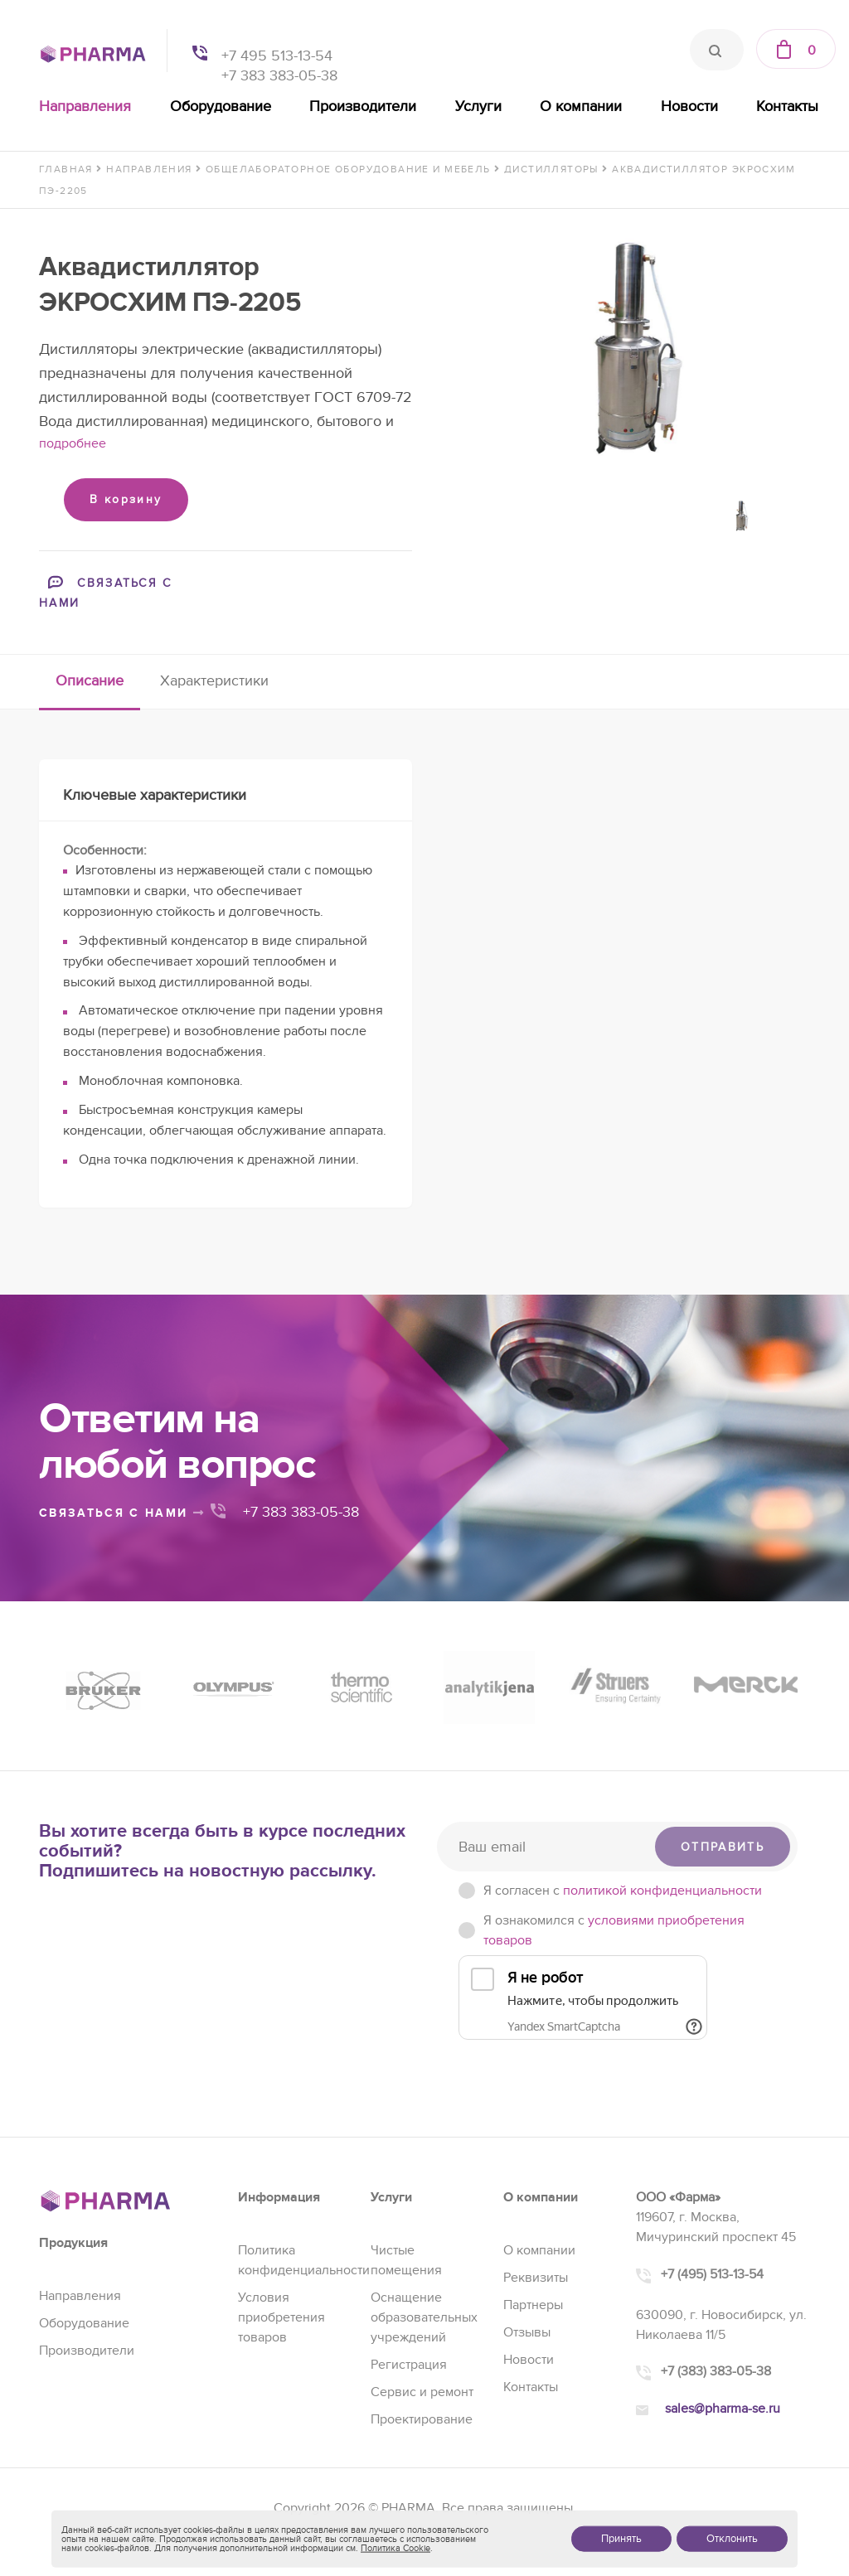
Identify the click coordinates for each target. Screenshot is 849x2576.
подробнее (72, 443)
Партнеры (533, 2305)
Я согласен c (622, 1890)
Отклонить (732, 2538)
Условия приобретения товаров (281, 2317)
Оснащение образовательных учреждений (424, 2317)
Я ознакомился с (614, 1930)
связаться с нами (122, 1513)
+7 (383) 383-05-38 (716, 2371)
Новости (689, 106)
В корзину (126, 499)
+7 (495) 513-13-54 (712, 2274)
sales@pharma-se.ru (722, 2408)
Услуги (478, 106)
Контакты (787, 106)
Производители (362, 106)
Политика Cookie (395, 2548)
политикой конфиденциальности (662, 1890)
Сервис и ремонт (422, 2392)
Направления (85, 106)
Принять (621, 2538)
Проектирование (422, 2419)
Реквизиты (535, 2277)
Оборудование (220, 106)
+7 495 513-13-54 (276, 56)
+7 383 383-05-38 (279, 76)
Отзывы (527, 2332)
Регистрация (409, 2364)
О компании (581, 106)
